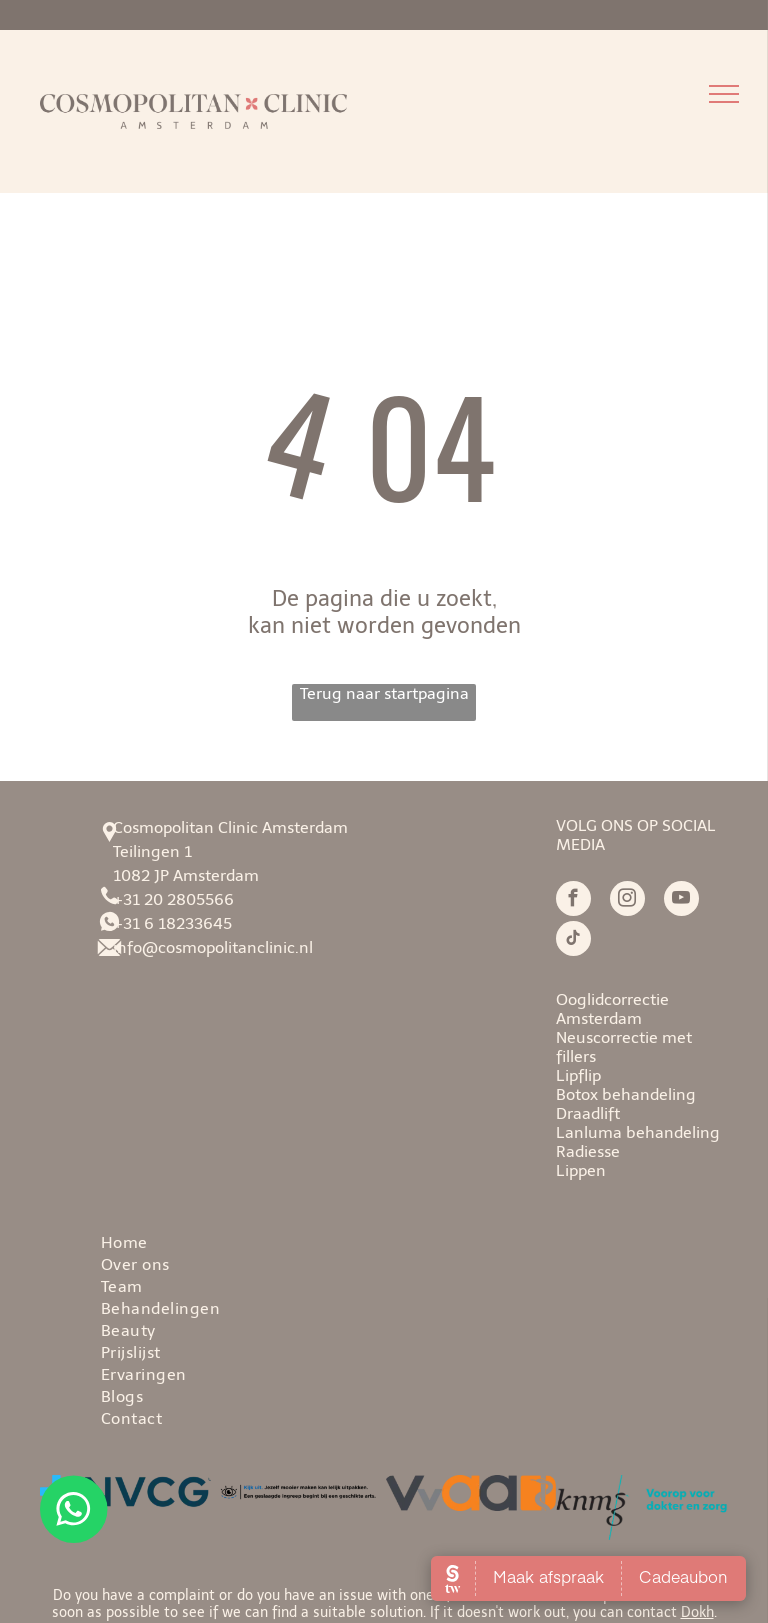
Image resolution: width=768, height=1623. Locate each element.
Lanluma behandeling (638, 1132)
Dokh (697, 1612)
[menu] (724, 94)
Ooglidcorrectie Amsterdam (612, 1009)
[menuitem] (427, 1241)
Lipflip (578, 1075)
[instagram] (627, 901)
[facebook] (573, 901)
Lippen (581, 1170)
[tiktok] (573, 941)
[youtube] (681, 901)
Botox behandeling (626, 1094)
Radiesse (588, 1151)
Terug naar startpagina (384, 693)
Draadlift (588, 1113)
